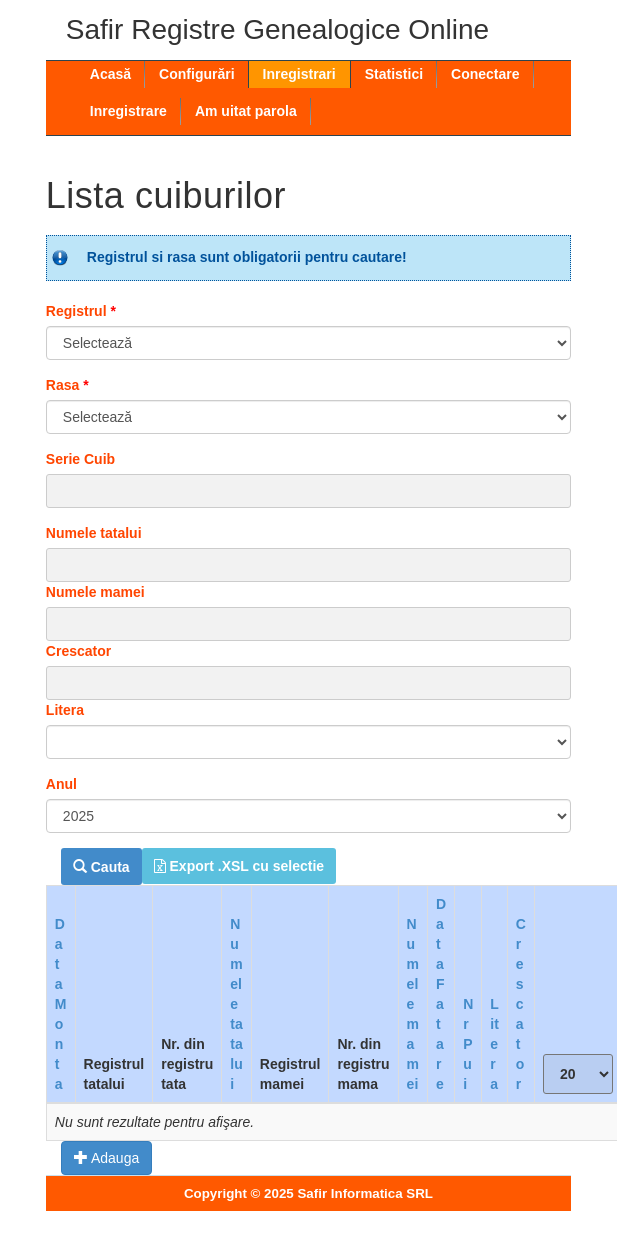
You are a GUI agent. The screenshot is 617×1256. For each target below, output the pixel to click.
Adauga (106, 1158)
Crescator (78, 651)
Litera (65, 710)
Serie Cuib (80, 459)
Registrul (81, 311)
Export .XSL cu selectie (239, 866)
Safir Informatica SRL (365, 1193)
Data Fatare (441, 994)
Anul (61, 784)
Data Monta (61, 1004)
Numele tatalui (94, 533)
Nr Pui (468, 1044)
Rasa (67, 385)
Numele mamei (95, 592)
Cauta (101, 867)
